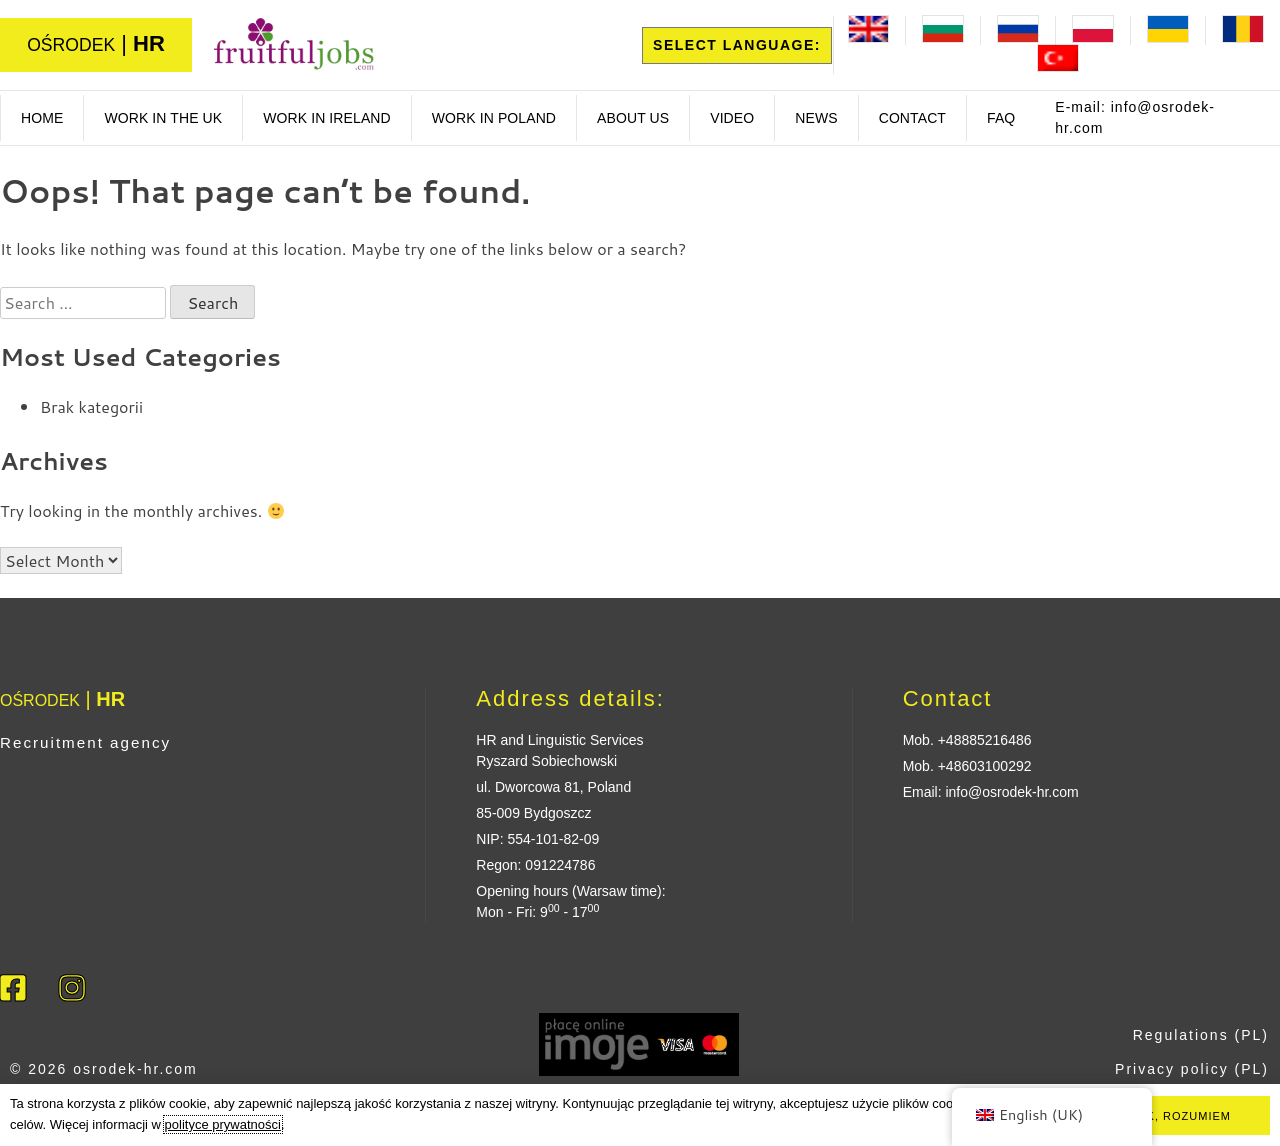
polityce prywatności (223, 1124)
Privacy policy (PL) (1192, 1069)
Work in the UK (163, 118)
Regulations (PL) (1201, 1035)
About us (633, 118)
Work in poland (494, 118)
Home (42, 118)
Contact (912, 118)
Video (732, 118)
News (816, 118)
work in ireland (327, 118)
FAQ (1001, 118)
